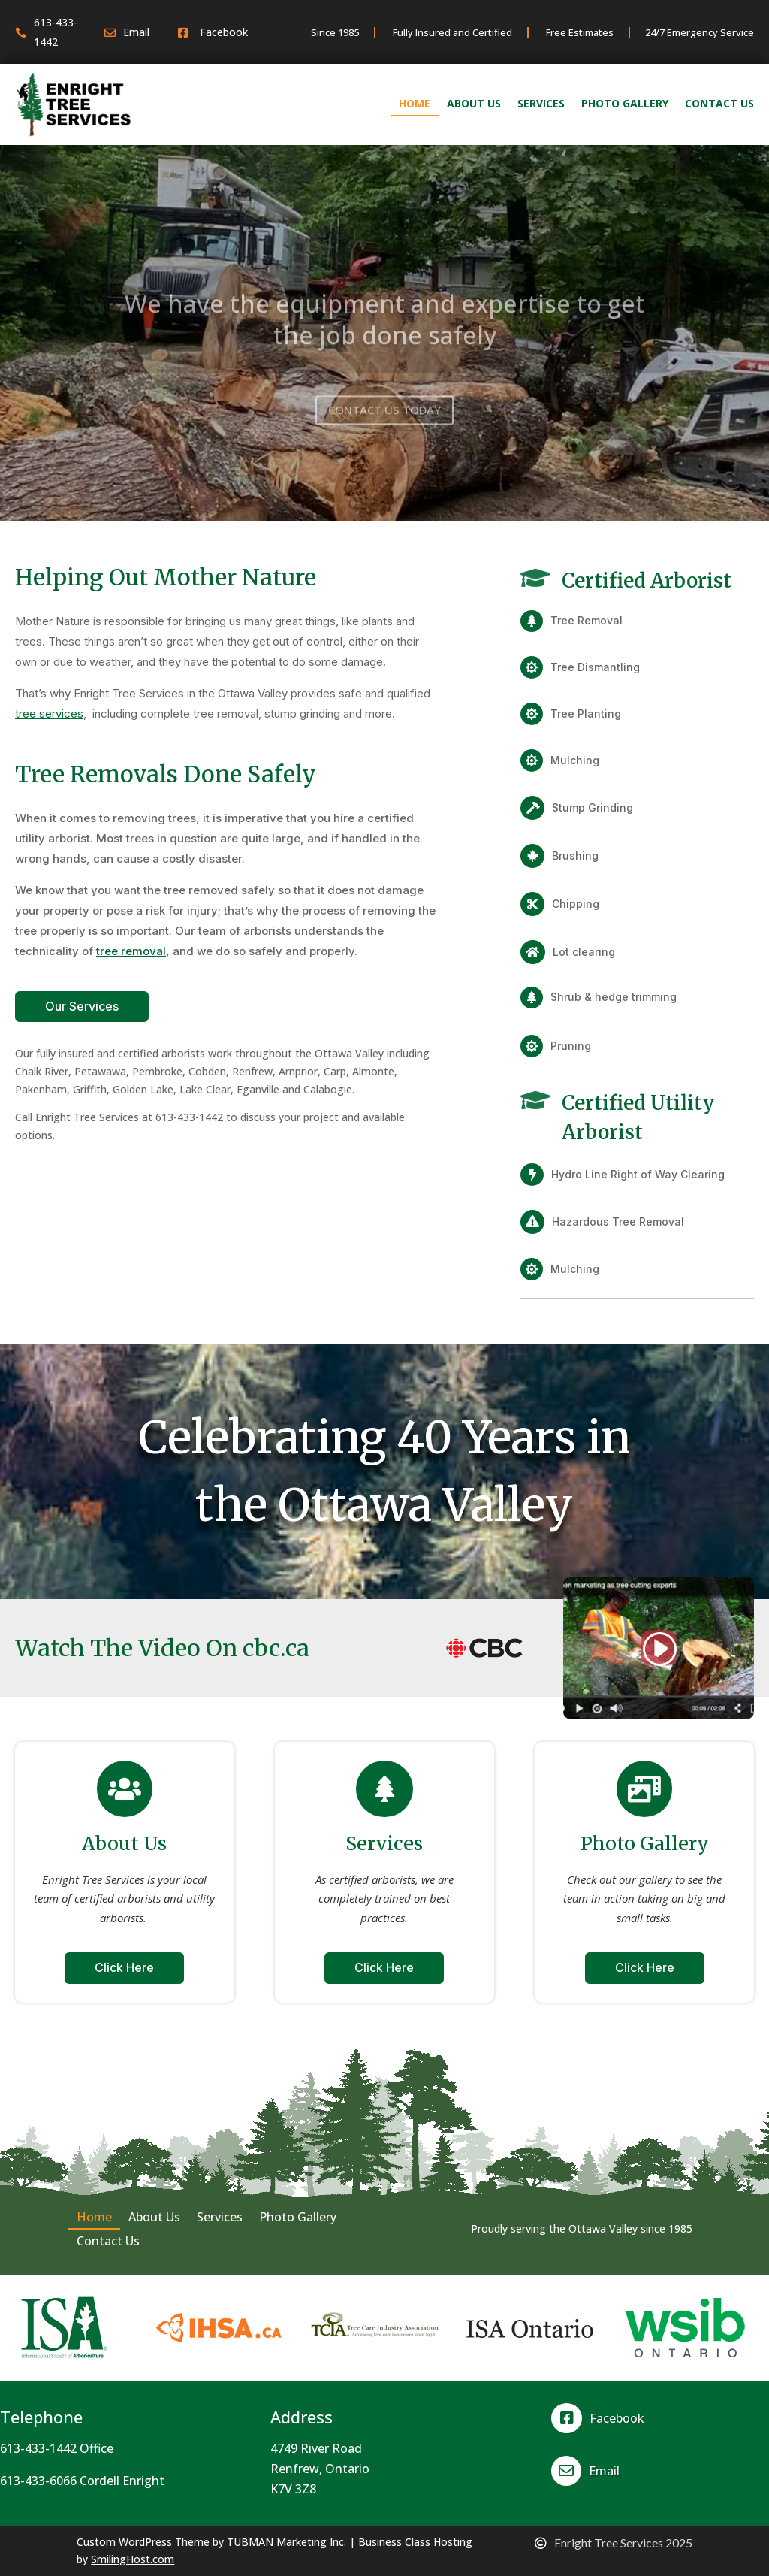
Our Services (82, 1006)
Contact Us (719, 104)
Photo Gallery (624, 104)
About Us (474, 104)
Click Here (124, 1967)
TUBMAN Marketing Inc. (286, 2542)
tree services (49, 713)
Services (541, 104)
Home (414, 104)
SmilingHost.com (132, 2559)
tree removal (131, 951)
